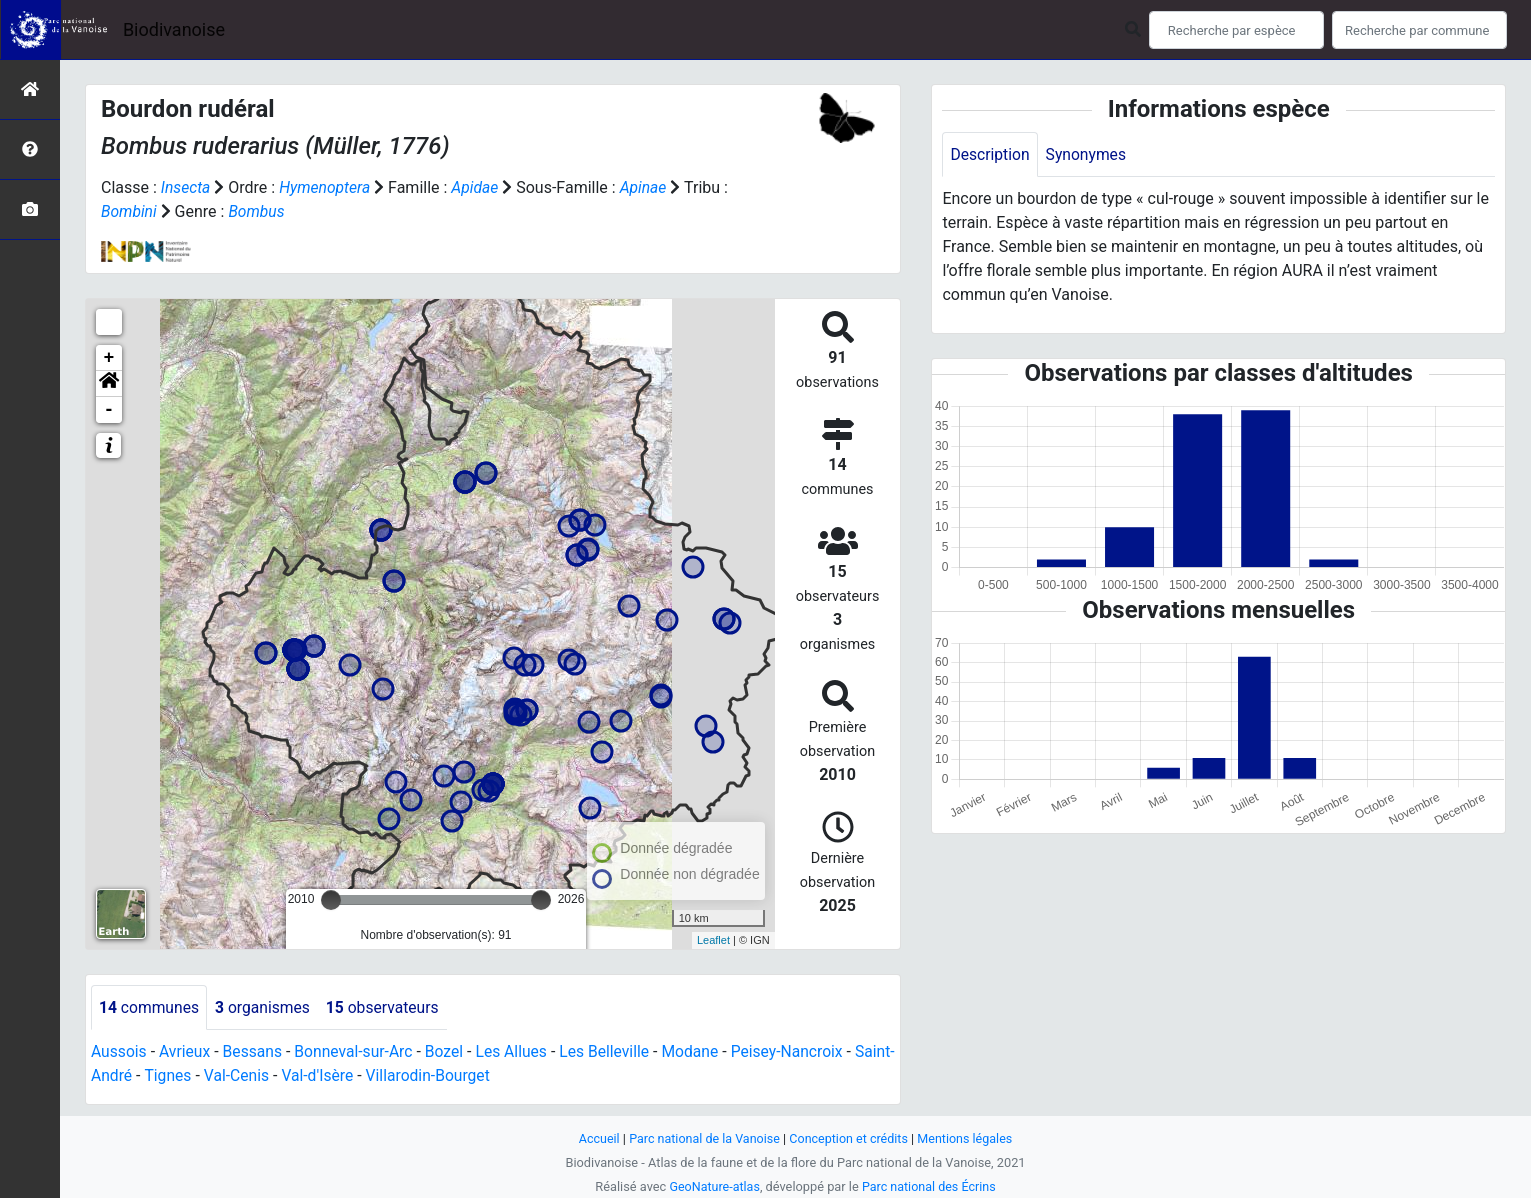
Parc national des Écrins (929, 1186)
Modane (702, 1052)
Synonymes (1088, 154)
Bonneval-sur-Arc (358, 1052)
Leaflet (713, 940)
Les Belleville (614, 1052)
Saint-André (132, 1076)
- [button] (109, 410)
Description (990, 154)
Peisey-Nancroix (800, 1052)
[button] (109, 384)
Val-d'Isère (362, 1076)
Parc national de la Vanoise (703, 1138)
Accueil (595, 1138)
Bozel (450, 1052)
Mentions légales (968, 1138)
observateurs (387, 1007)
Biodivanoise (174, 29)
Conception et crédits (849, 1138)
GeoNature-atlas (713, 1186)
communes (150, 1007)
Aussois (119, 1052)
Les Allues (519, 1052)
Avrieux (186, 1052)
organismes (265, 1007)
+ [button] (109, 358)
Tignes (210, 1076)
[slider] (331, 900)
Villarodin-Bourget (474, 1076)
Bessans (255, 1052)
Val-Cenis (279, 1076)
